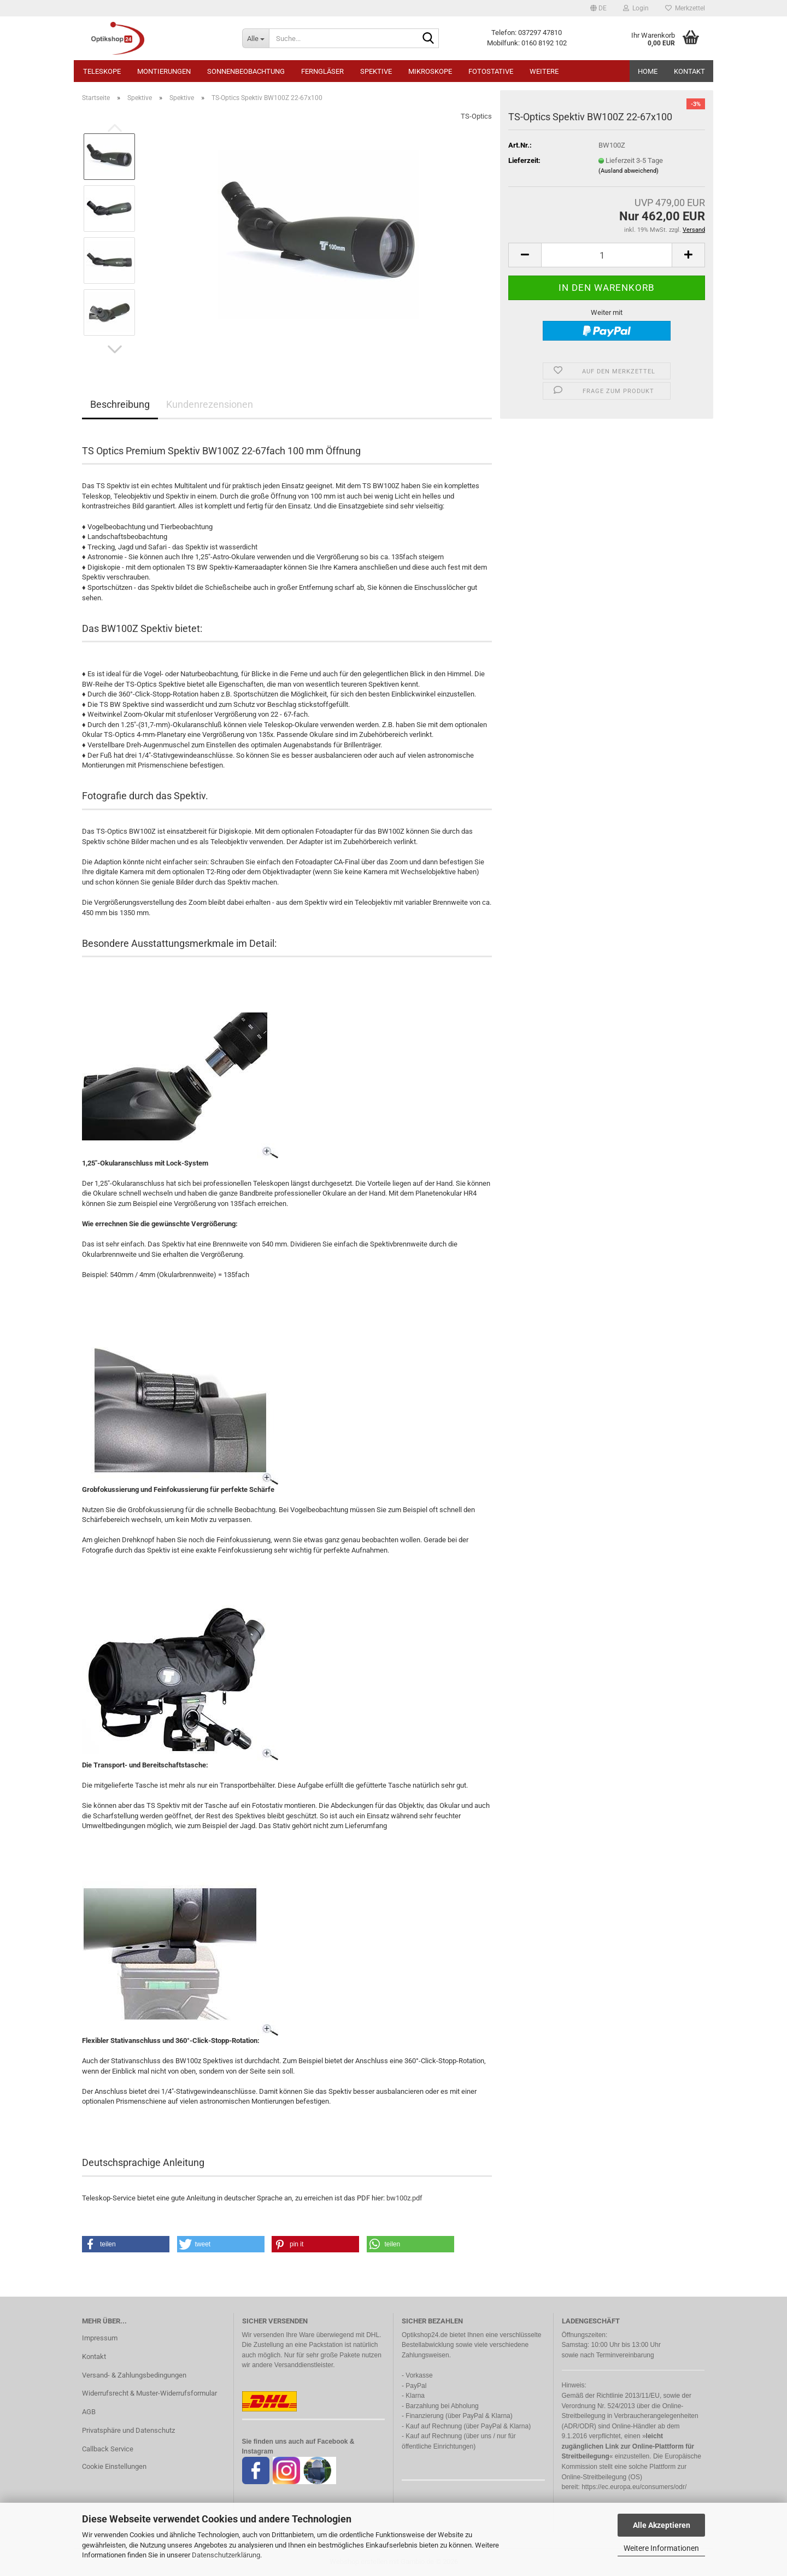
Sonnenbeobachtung (246, 71)
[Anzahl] (606, 255)
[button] (598, 8)
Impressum (100, 2338)
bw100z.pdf (404, 2198)
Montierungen (164, 71)
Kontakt (689, 71)
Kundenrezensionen (209, 404)
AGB (89, 2412)
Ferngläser (322, 71)
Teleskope (102, 71)
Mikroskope (430, 71)
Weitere (544, 71)
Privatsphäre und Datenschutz (128, 2430)
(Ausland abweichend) (628, 170)
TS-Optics (476, 116)
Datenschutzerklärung (226, 2555)
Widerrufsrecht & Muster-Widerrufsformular (149, 2393)
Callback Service (107, 2449)
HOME (647, 71)
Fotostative (490, 71)
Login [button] (636, 8)
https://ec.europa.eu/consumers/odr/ (634, 2487)
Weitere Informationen (661, 2548)
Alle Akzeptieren (661, 2525)
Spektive (376, 71)
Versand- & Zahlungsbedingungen (134, 2375)
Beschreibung (120, 404)
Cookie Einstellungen (114, 2466)
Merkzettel (685, 8)
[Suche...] (255, 38)
